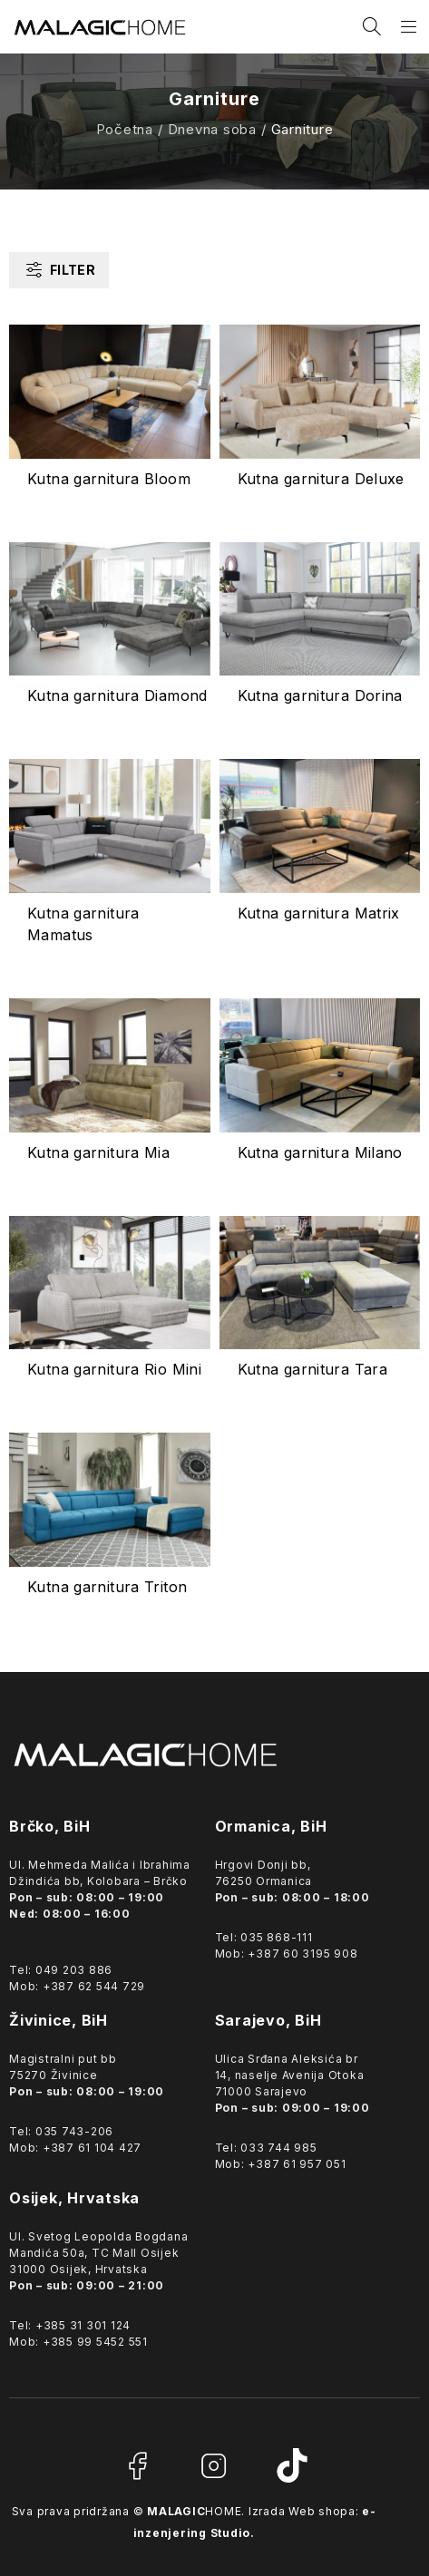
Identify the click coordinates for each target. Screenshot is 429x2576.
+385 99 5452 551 (95, 2341)
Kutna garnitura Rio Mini (114, 1369)
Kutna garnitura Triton (107, 1587)
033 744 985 (278, 2147)
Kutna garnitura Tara (313, 1369)
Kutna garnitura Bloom (108, 479)
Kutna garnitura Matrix (319, 913)
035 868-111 (276, 1937)
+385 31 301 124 (83, 2325)
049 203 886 (73, 1970)
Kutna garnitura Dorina (320, 695)
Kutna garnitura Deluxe (321, 479)
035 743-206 (74, 2131)
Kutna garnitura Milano (320, 1152)
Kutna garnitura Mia (98, 1152)
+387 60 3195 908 (302, 1953)
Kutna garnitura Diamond (117, 695)
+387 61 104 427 (92, 2147)
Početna (124, 129)
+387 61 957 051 (297, 2164)
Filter (72, 269)
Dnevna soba (212, 129)
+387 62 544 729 (94, 1986)
